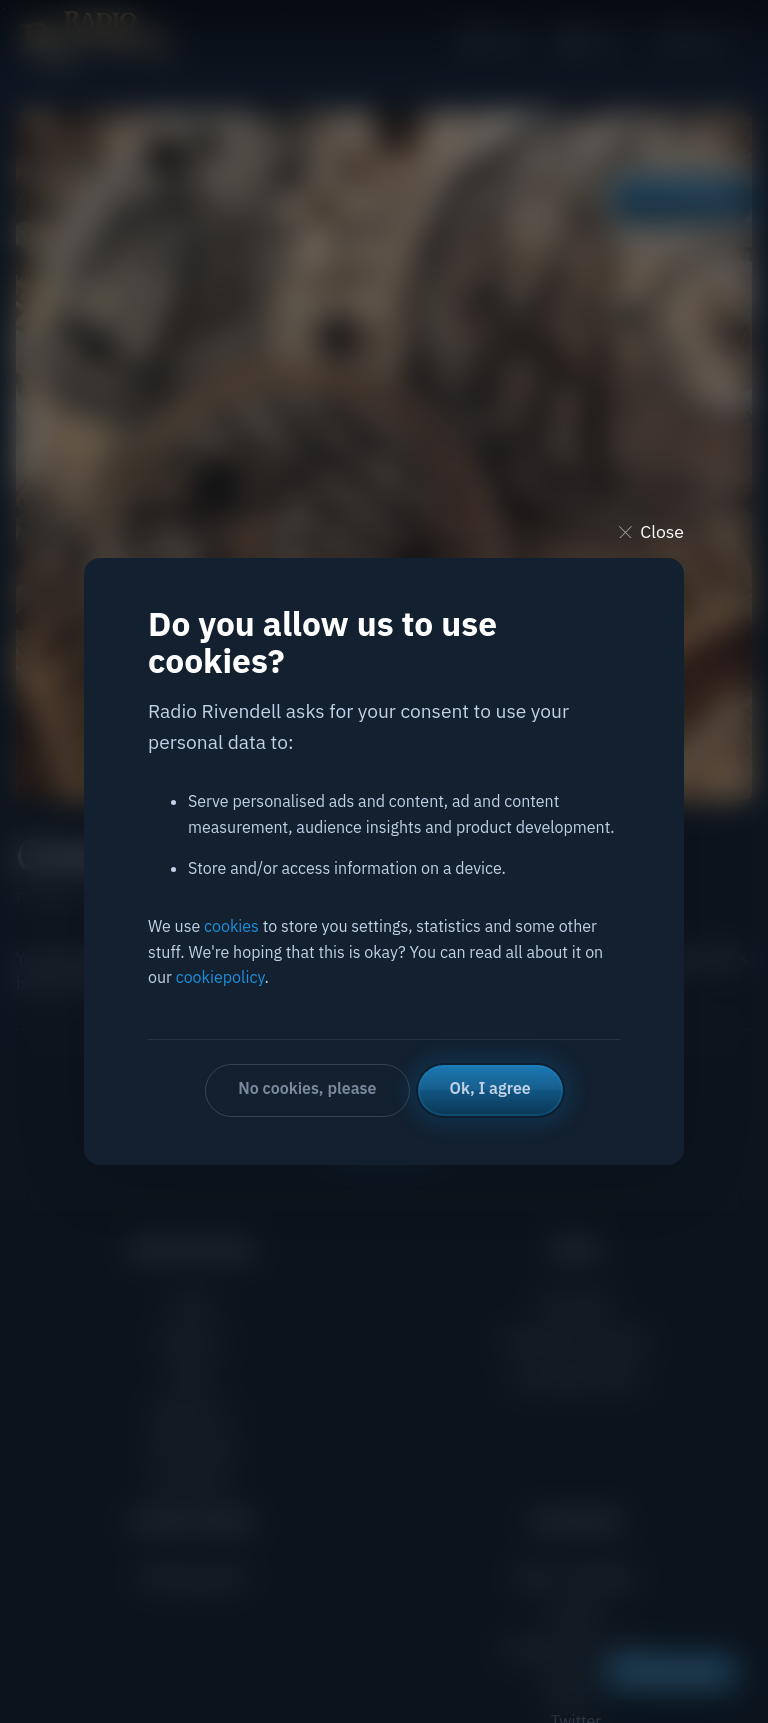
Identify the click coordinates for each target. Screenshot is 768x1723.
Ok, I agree (490, 1088)
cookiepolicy (220, 977)
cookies (231, 926)
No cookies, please (307, 1088)
